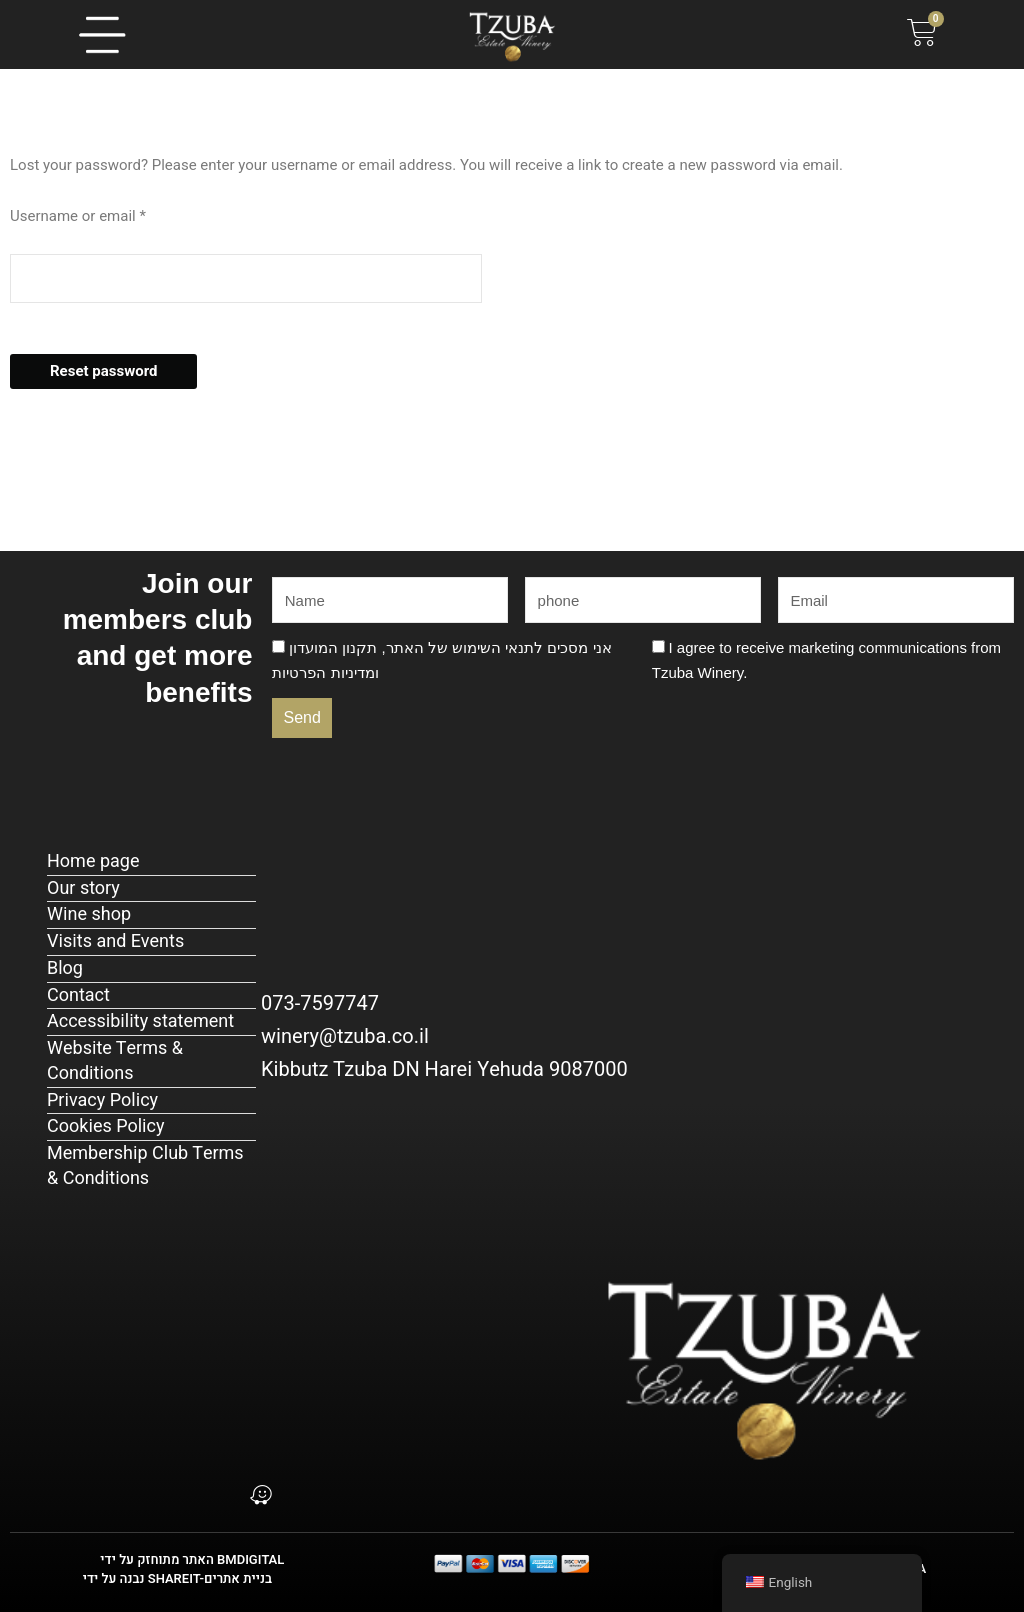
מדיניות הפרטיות (323, 672)
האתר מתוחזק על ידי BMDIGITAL (192, 1559)
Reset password (103, 371)
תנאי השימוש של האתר (460, 647)
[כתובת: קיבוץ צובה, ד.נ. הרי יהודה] (261, 1353)
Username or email (107, 214)
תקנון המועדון (333, 647)
